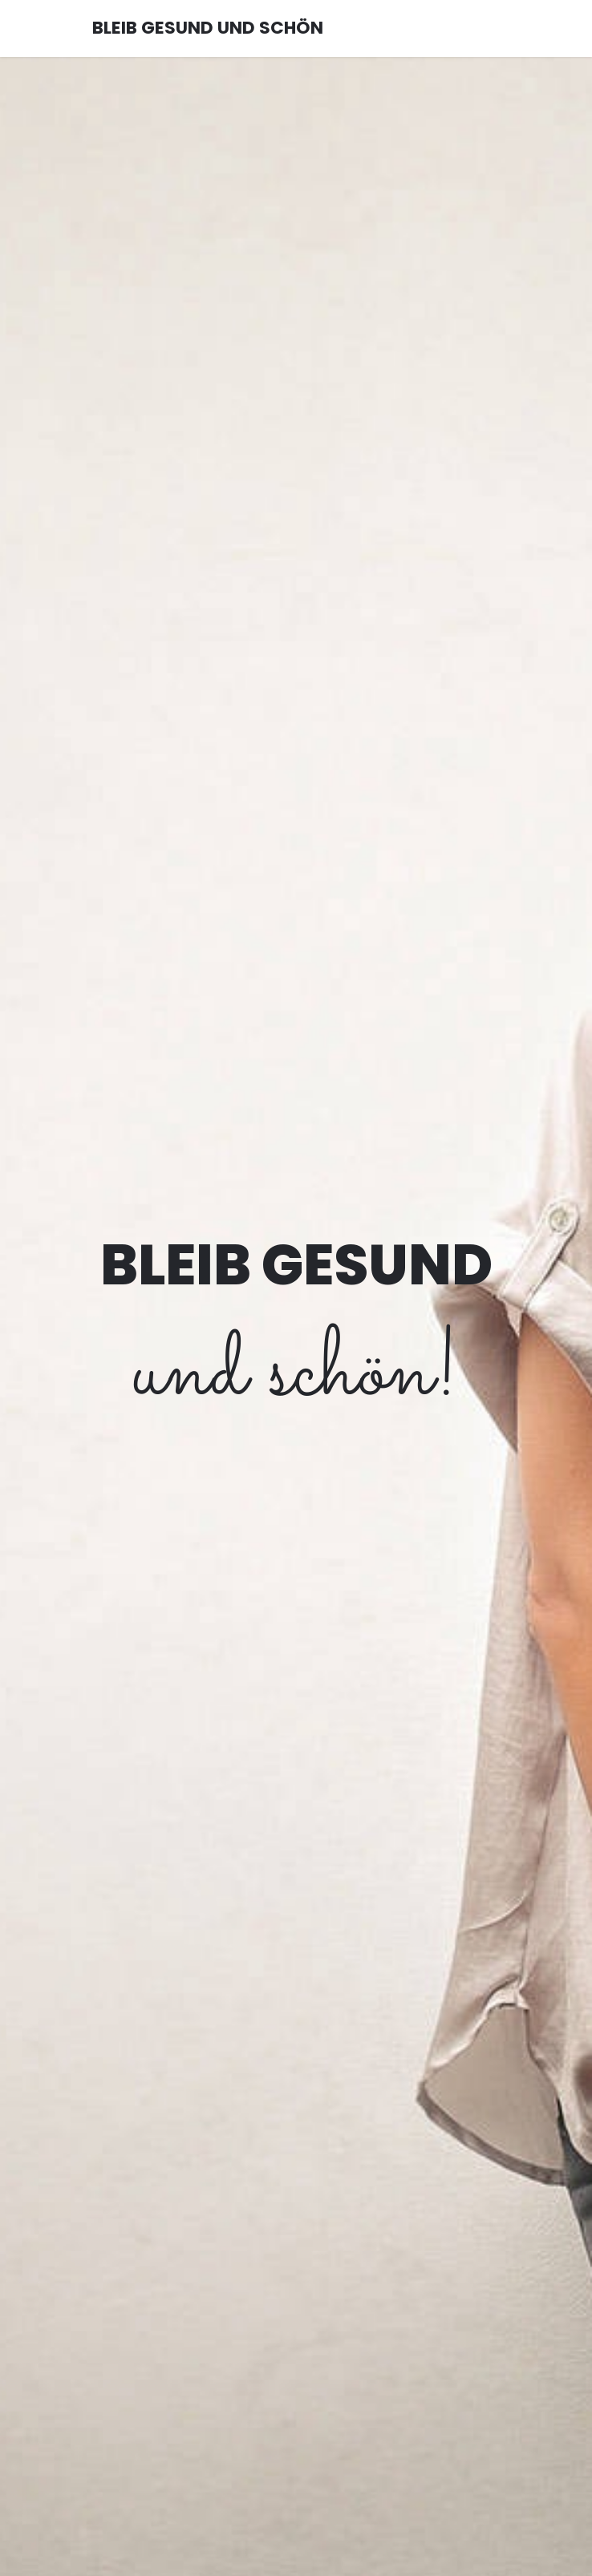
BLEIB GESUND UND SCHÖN (207, 28)
